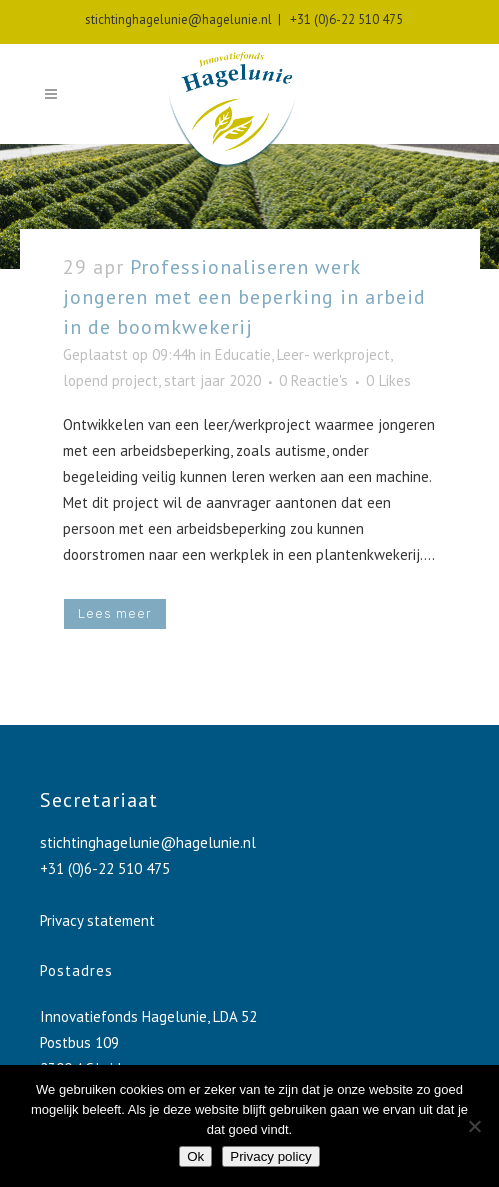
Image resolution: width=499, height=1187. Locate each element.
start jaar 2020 (212, 380)
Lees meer (115, 613)
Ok (195, 1156)
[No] (474, 1126)
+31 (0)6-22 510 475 (343, 19)
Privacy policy (270, 1156)
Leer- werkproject (333, 354)
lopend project (110, 380)
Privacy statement (97, 920)
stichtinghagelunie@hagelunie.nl (178, 19)
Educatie (243, 354)
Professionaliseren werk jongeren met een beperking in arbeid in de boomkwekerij (244, 297)
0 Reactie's (313, 380)
